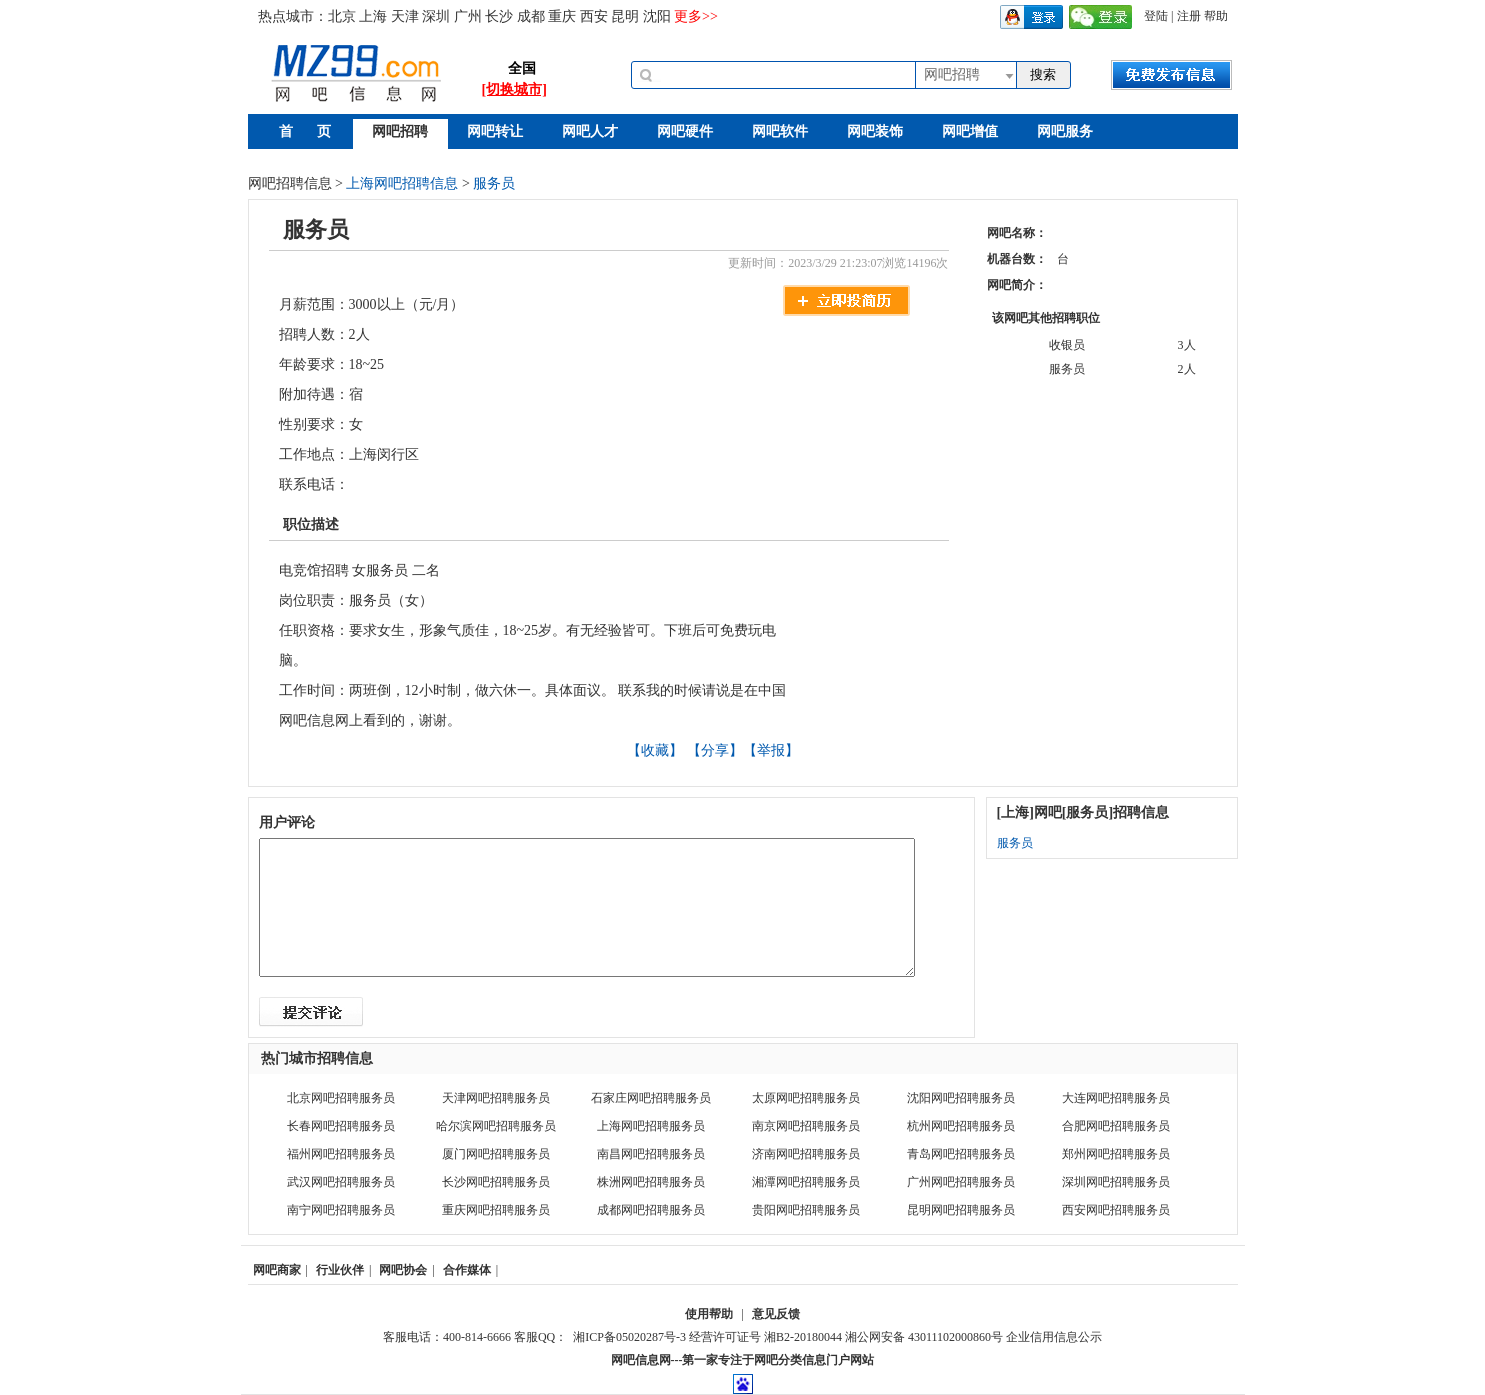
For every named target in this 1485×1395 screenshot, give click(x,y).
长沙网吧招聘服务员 (496, 1182)
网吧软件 (780, 131)
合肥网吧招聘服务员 (1116, 1126)
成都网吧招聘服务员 (651, 1210)
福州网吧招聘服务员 (341, 1154)
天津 (405, 16)
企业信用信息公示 (1054, 1337)
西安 (594, 16)
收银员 (1067, 345)
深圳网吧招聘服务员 (1116, 1182)
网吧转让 (495, 131)
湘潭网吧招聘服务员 (806, 1182)
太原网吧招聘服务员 (806, 1098)
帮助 (1216, 16)
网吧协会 (403, 1270)
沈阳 (657, 16)
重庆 (562, 16)
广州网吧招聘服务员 (961, 1182)
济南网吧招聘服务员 (806, 1154)
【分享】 (715, 750)
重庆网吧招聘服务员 (496, 1210)
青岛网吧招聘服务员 (961, 1154)
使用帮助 (709, 1314)
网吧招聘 (400, 131)
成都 (531, 16)
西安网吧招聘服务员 (1116, 1210)
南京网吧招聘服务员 (806, 1126)
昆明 (625, 16)
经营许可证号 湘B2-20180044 (765, 1337)
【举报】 (771, 750)
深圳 (436, 16)
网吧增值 (970, 131)
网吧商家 (277, 1270)
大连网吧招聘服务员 (1116, 1098)
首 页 (305, 131)
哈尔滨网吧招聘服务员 (496, 1126)
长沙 (499, 16)
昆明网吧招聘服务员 (961, 1210)
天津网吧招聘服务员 (496, 1098)
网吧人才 (590, 131)
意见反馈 (776, 1314)
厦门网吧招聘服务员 (496, 1154)
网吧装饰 (875, 131)
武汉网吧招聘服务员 (341, 1182)
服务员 (494, 183)
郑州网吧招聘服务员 (1116, 1154)
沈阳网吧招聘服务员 (961, 1098)
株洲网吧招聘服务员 (651, 1182)
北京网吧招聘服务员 (341, 1098)
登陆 (1156, 16)
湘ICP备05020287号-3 (629, 1337)
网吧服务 (1065, 131)
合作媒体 (467, 1270)
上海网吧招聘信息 (402, 183)
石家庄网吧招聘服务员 (651, 1098)
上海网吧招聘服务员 (651, 1126)
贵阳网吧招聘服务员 (806, 1210)
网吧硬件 (685, 131)
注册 (1189, 16)
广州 (468, 16)
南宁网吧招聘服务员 (341, 1210)
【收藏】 (655, 750)
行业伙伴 (340, 1270)
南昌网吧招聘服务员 (651, 1154)
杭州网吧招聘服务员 (961, 1126)
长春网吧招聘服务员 (341, 1126)
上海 (373, 16)
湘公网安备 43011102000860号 (924, 1337)
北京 (342, 16)
